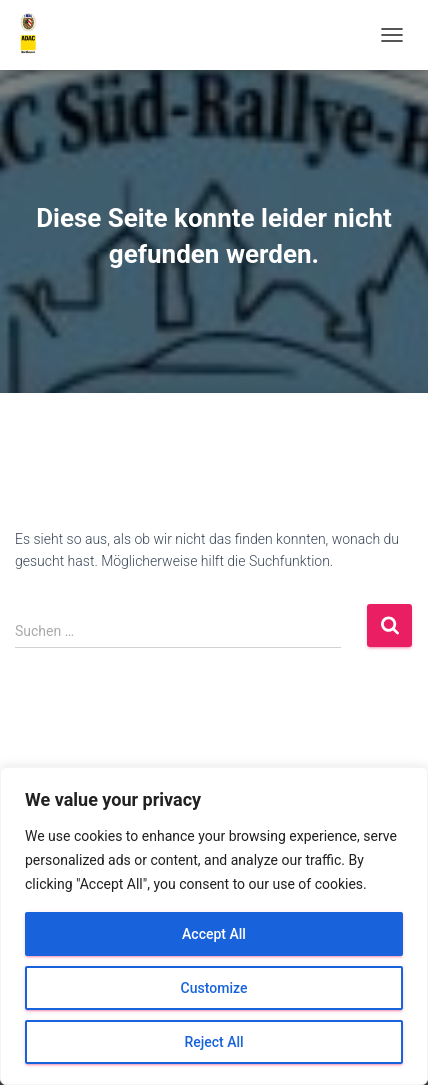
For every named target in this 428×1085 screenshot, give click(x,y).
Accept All (214, 934)
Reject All (213, 1042)
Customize (214, 988)
